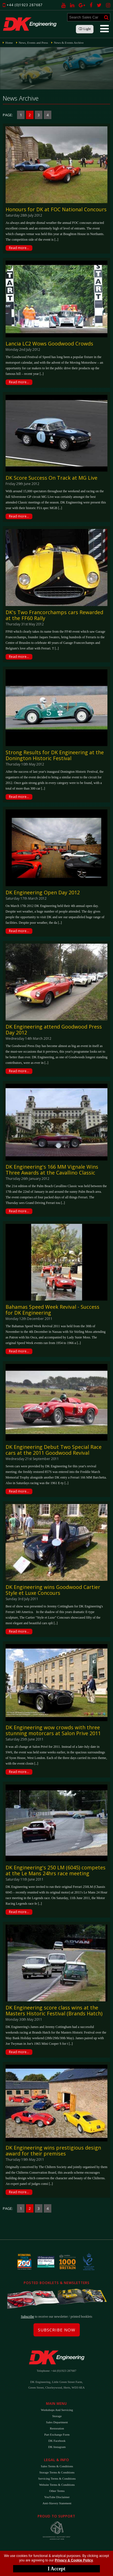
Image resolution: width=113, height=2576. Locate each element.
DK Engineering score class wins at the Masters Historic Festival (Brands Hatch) (54, 2010)
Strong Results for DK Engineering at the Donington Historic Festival (55, 755)
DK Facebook (56, 2440)
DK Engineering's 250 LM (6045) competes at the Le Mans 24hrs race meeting (55, 1870)
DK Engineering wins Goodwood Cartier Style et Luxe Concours (53, 1590)
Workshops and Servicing (57, 2410)
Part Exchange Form (56, 2434)
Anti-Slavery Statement (56, 2503)
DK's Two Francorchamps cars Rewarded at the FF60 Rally (54, 615)
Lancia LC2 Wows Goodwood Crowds (49, 343)
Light (85, 29)
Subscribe (27, 2317)
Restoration (57, 2428)
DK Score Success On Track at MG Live (51, 477)
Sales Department (57, 2422)
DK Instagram (57, 2447)
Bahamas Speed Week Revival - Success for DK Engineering (52, 1309)
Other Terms (57, 2491)
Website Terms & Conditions (56, 2484)
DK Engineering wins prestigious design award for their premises (53, 2150)
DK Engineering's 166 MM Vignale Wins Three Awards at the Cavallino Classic (52, 1169)
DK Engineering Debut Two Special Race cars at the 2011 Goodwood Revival (54, 1450)
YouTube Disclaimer (56, 2497)
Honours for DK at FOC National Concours (56, 209)
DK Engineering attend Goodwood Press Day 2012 (54, 1029)
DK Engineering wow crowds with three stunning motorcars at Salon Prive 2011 (53, 1730)
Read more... (19, 247)
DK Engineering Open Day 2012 (43, 892)
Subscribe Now (56, 2330)
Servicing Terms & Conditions (57, 2478)
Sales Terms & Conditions (57, 2466)
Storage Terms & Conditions (56, 2472)
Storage (57, 2416)
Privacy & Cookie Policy (74, 2560)
